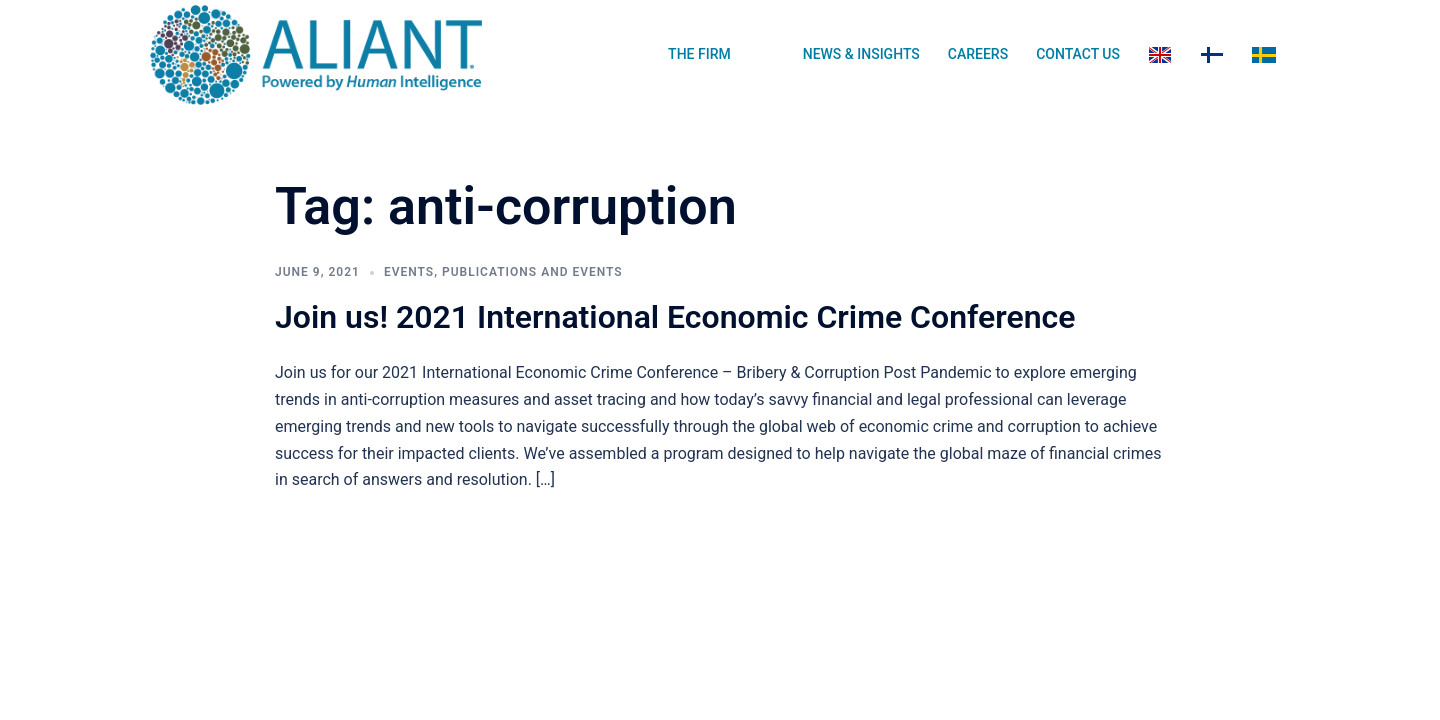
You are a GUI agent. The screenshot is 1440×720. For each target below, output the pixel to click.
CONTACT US (1078, 54)
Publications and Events (532, 272)
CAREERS (978, 54)
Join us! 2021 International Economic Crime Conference (675, 317)
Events (409, 272)
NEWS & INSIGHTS (861, 54)
